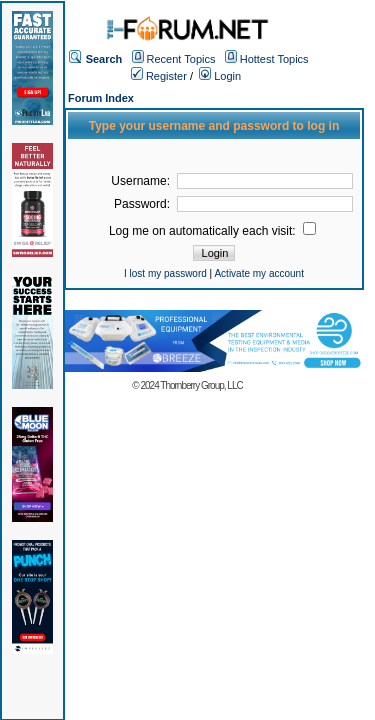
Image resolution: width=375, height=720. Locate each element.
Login (220, 76)
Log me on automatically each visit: (212, 231)
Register (159, 76)
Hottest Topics (274, 59)
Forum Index (101, 98)
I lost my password (165, 273)
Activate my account (258, 273)
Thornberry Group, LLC (201, 385)
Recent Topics (181, 59)
